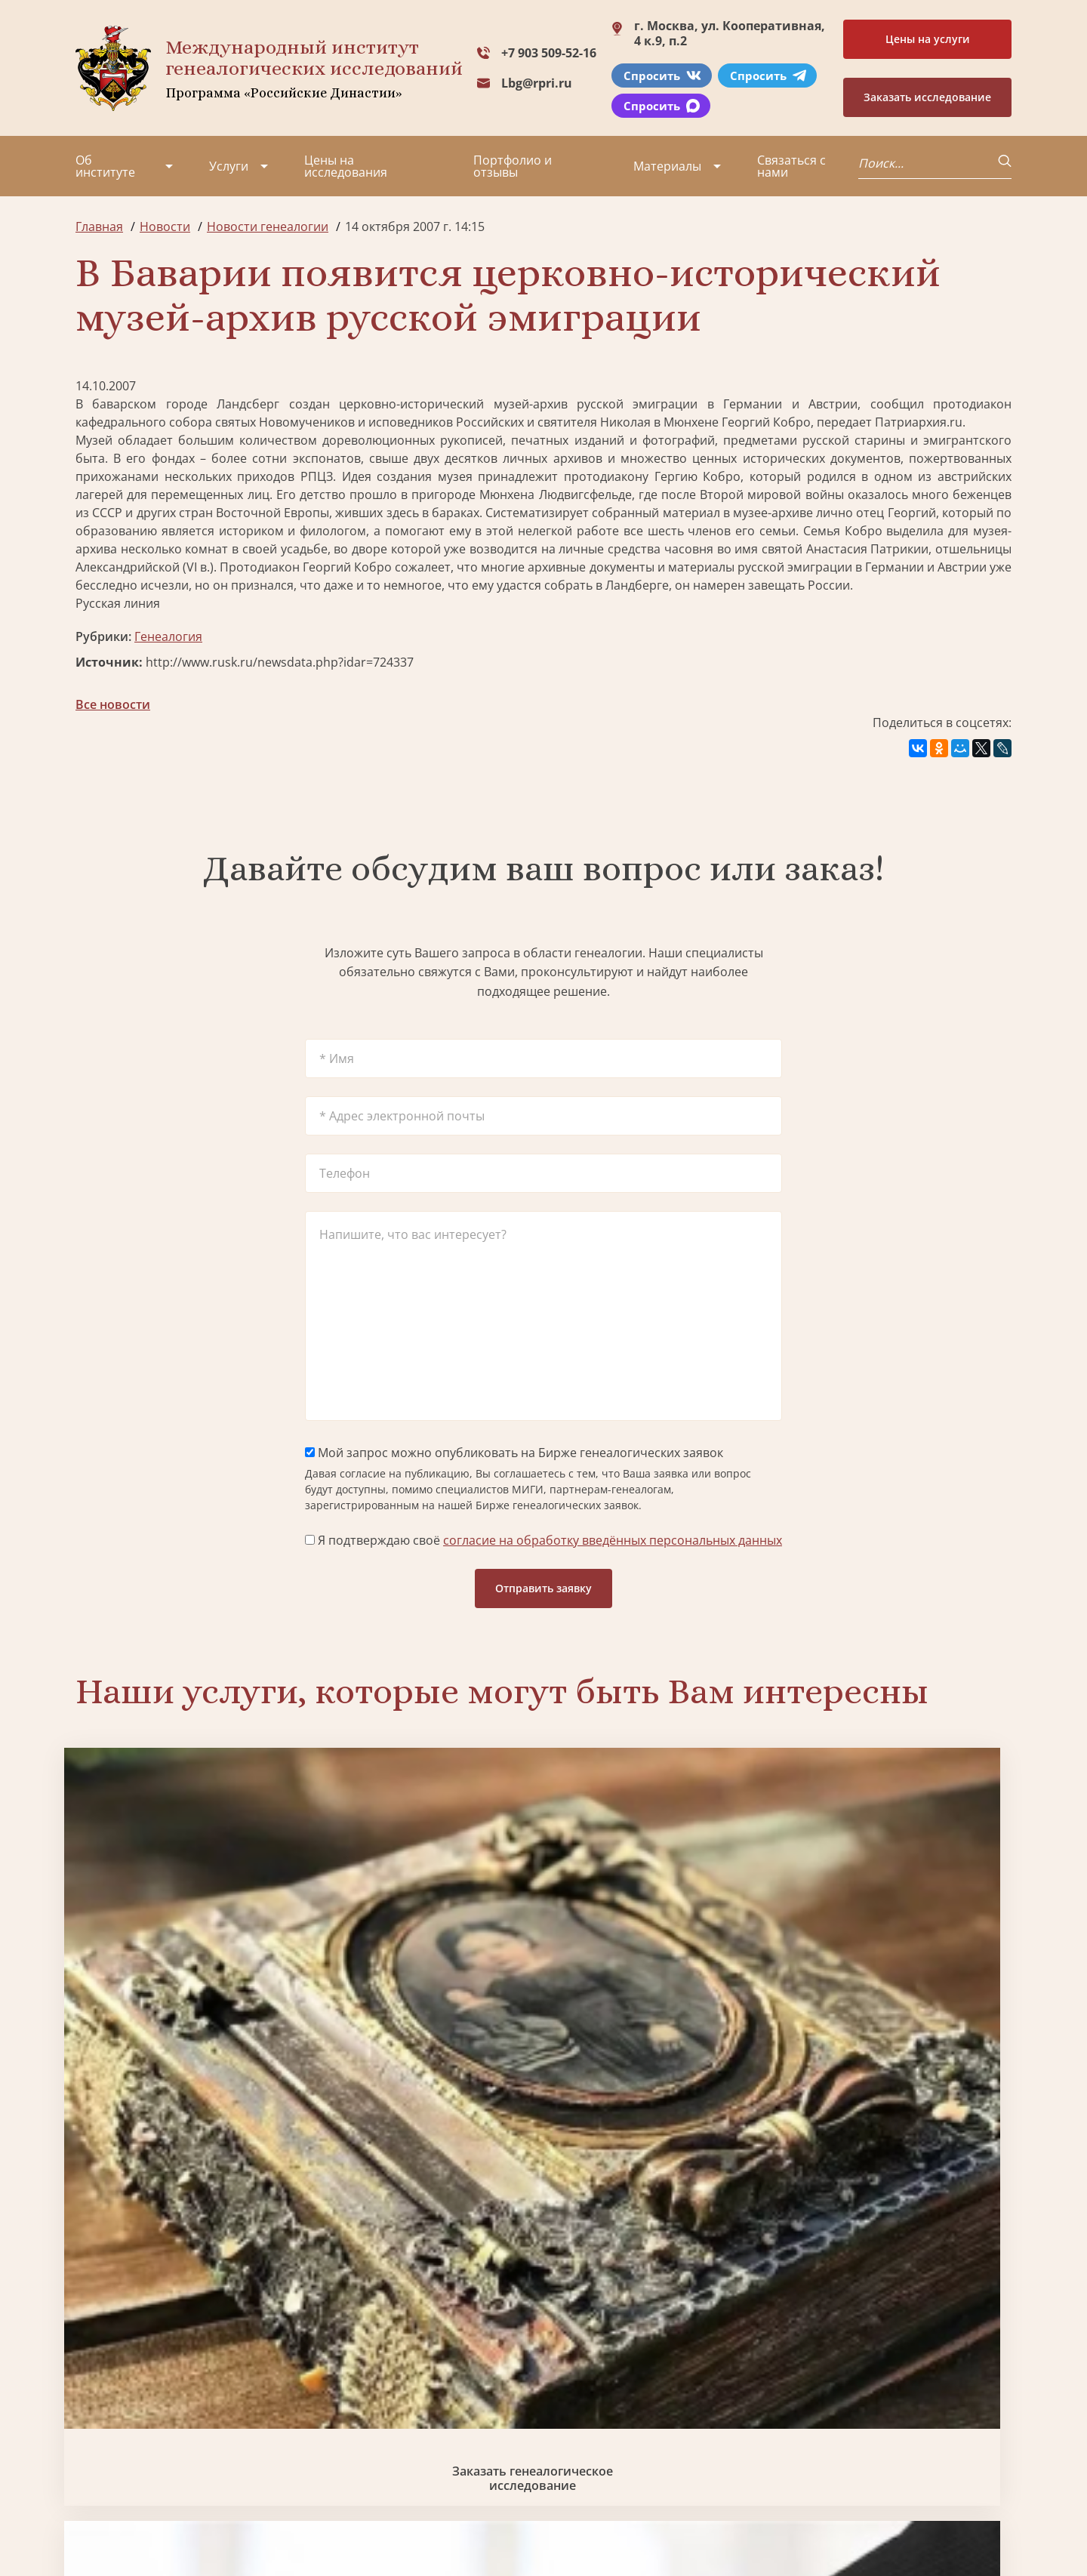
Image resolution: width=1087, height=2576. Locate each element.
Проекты (101, 2388)
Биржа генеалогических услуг (424, 1959)
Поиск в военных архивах (425, 2213)
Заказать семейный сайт (662, 1959)
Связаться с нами (791, 166)
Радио (93, 2470)
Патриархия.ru (918, 422)
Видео (93, 2443)
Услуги (228, 166)
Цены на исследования (345, 166)
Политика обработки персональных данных (189, 2515)
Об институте (105, 166)
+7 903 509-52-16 (548, 53)
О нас (91, 2361)
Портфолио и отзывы (512, 166)
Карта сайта (532, 2523)
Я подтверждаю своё (543, 1540)
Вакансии (204, 2416)
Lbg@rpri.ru (536, 83)
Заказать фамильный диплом (900, 1959)
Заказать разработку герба (187, 2213)
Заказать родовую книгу (662, 2213)
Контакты (204, 2443)
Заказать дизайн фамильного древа (900, 2213)
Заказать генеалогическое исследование (186, 1959)
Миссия (198, 2388)
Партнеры (206, 2361)
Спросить (662, 75)
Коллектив (106, 2416)
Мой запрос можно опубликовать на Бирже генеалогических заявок (514, 1452)
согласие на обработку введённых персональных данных (612, 1540)
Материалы (667, 166)
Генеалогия (168, 636)
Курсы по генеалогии (617, 2461)
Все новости (112, 704)
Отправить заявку (543, 1588)
